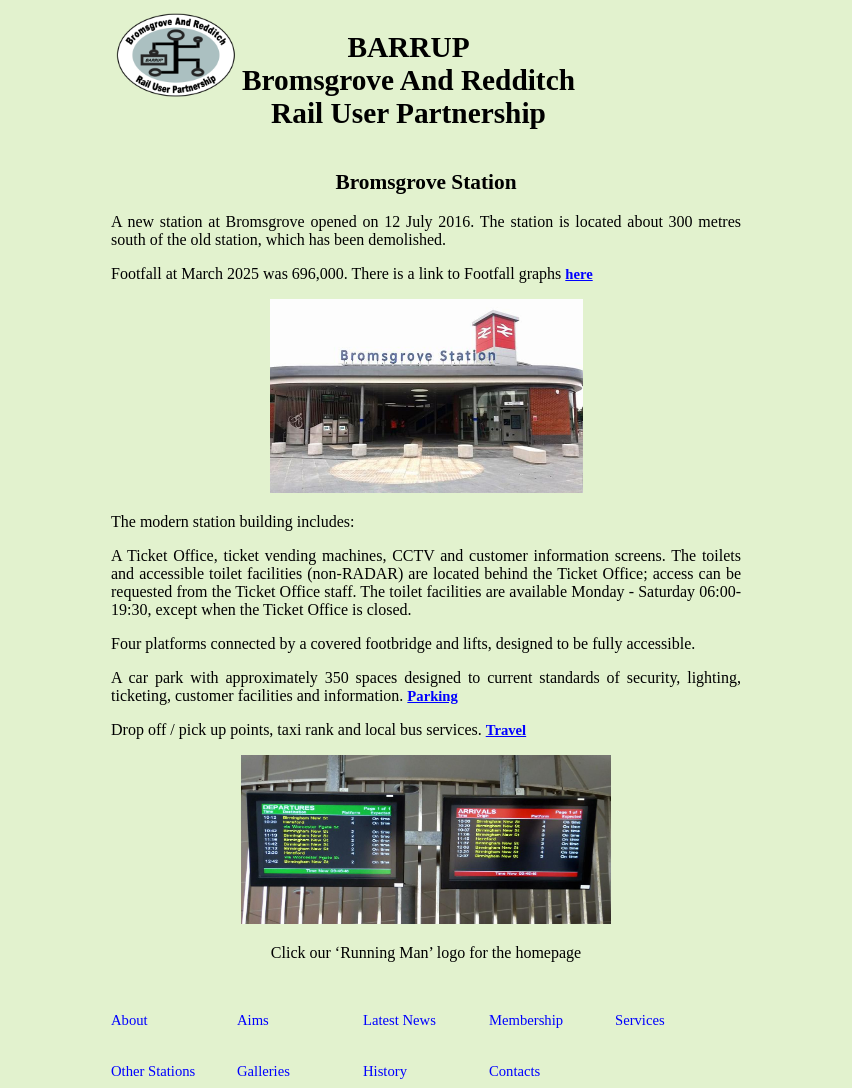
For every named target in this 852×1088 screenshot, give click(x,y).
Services (640, 1020)
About (129, 1020)
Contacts (514, 1071)
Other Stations (153, 1071)
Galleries (263, 1071)
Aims (253, 1020)
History (385, 1071)
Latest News (399, 1020)
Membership (526, 1020)
